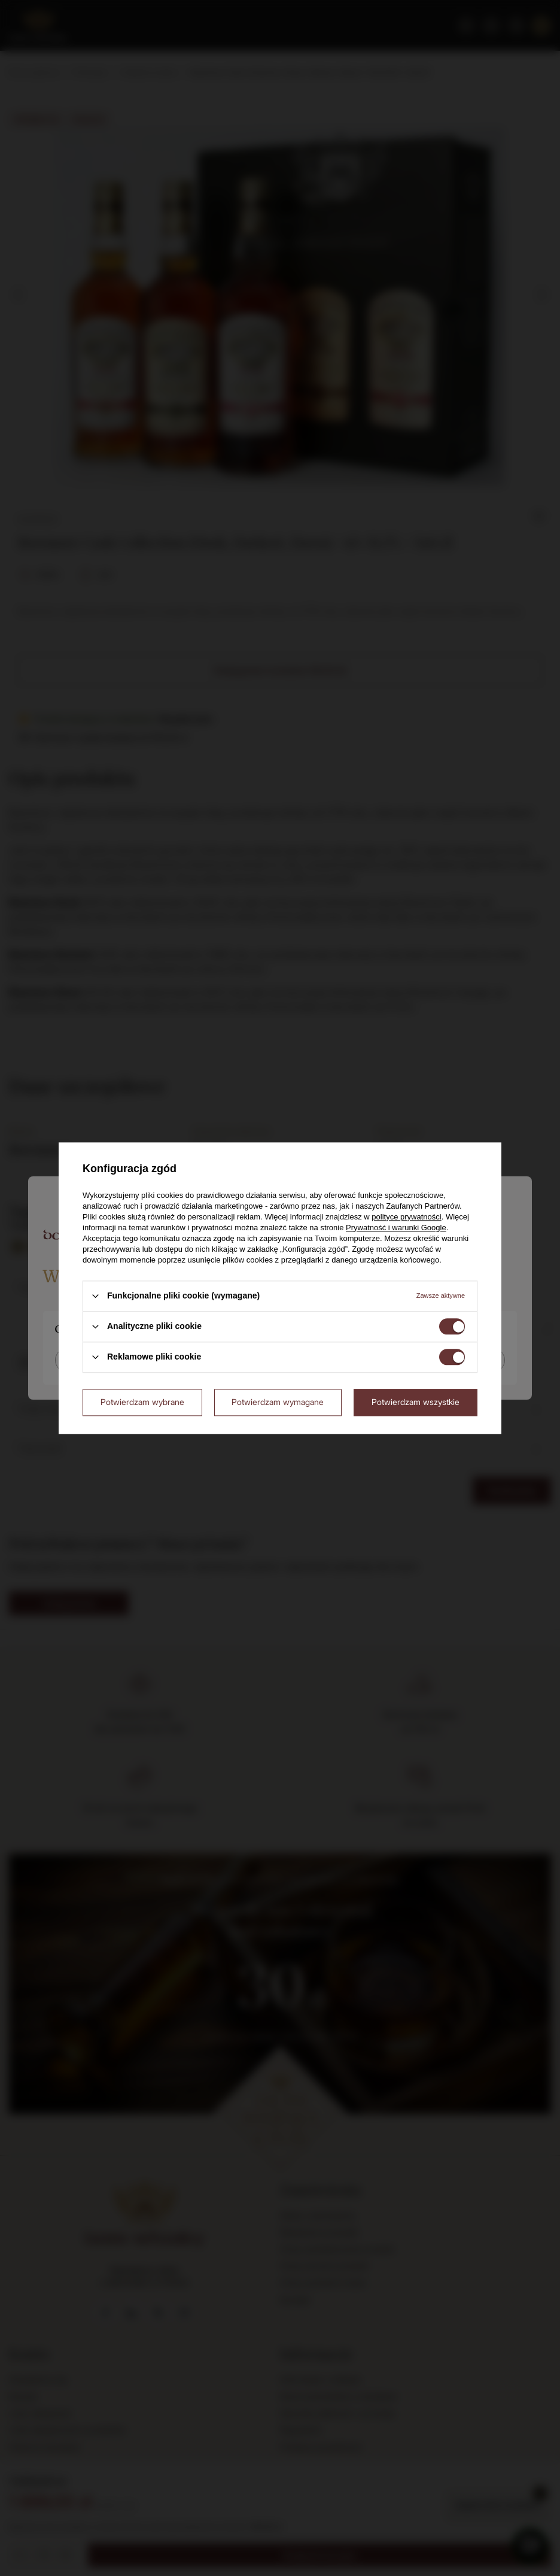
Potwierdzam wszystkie (415, 1402)
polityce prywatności (406, 1216)
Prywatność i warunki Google (396, 1227)
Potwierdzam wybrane (142, 1402)
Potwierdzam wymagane (278, 1402)
